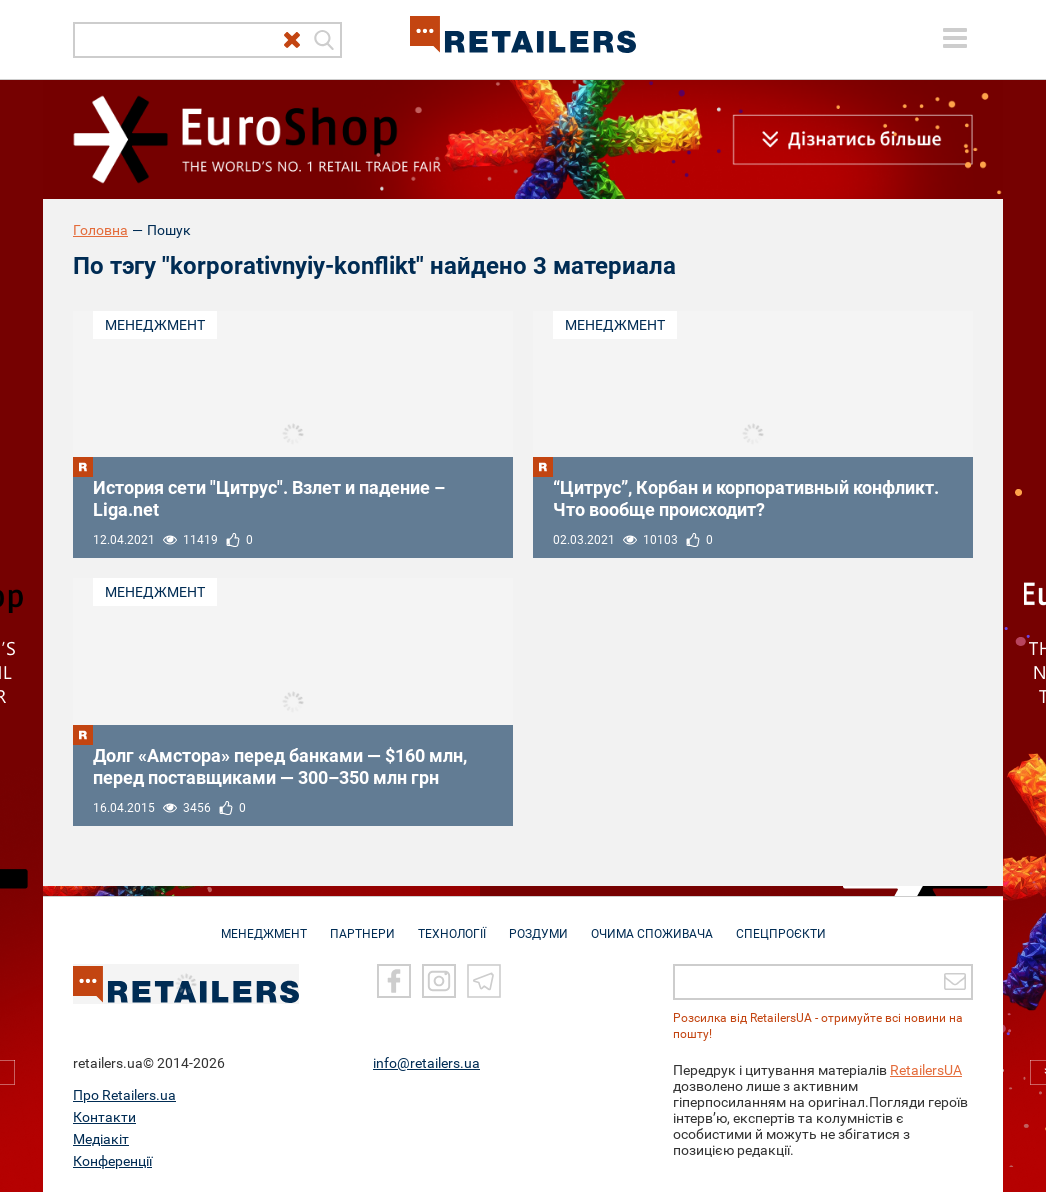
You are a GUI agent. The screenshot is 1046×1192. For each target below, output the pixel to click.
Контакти (104, 1117)
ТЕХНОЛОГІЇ (452, 924)
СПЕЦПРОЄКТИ (781, 924)
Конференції (112, 1161)
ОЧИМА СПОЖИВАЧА (652, 924)
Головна (100, 230)
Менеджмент (155, 325)
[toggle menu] (955, 38)
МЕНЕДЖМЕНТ (264, 924)
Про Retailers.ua (124, 1095)
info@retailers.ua (426, 1063)
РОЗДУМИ (538, 924)
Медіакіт (101, 1139)
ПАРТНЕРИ (362, 924)
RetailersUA (926, 1070)
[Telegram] (484, 981)
